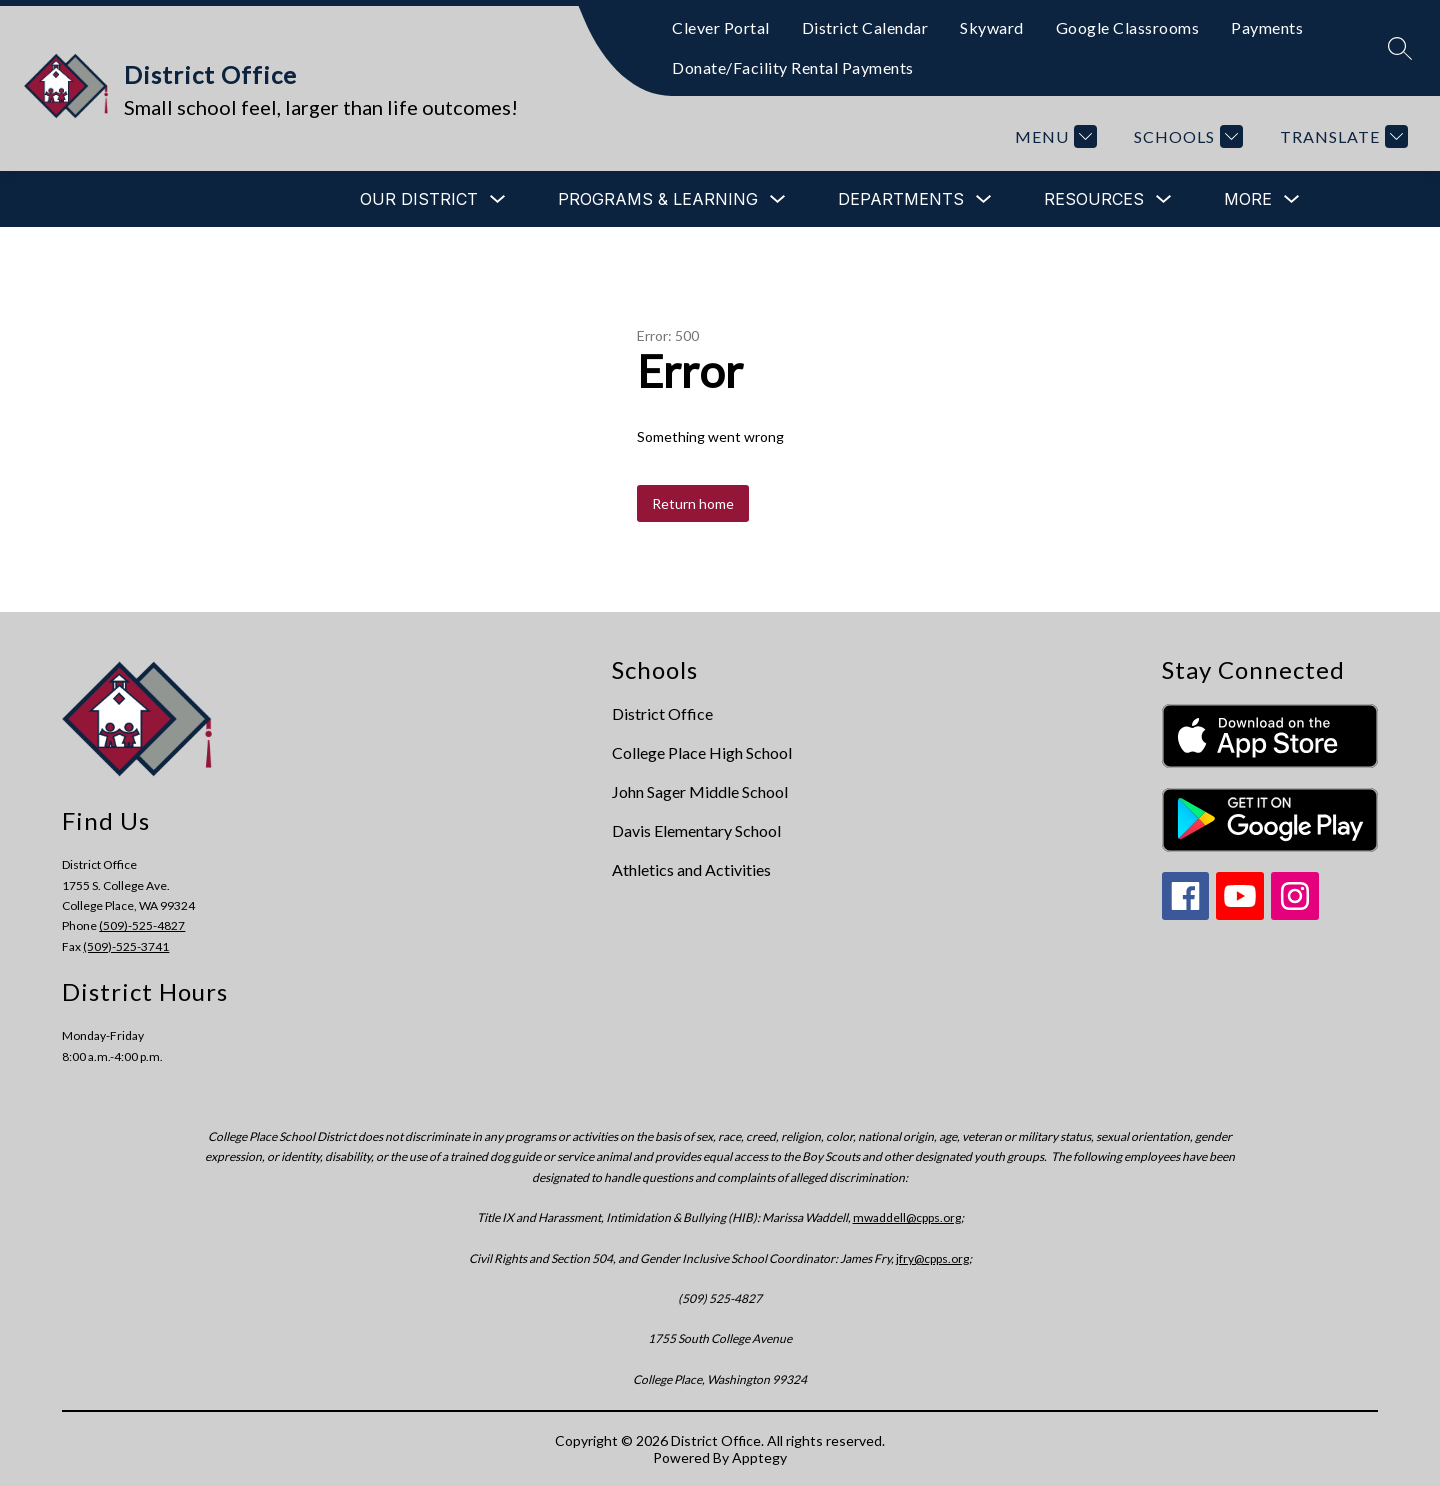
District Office (662, 713)
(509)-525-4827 (142, 925)
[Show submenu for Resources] (1094, 199)
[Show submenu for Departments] (901, 199)
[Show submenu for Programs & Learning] (658, 199)
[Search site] (1400, 48)
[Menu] (1053, 136)
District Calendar (865, 27)
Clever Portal (721, 27)
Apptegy (759, 1457)
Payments (1267, 27)
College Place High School (702, 752)
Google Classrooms (1128, 27)
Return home (693, 503)
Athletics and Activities (691, 869)
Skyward (992, 27)
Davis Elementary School (696, 830)
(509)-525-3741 (126, 946)
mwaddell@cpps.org (907, 1217)
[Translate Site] (1341, 136)
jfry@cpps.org (932, 1258)
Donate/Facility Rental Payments (793, 67)
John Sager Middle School (700, 791)
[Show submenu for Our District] (419, 199)
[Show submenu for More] (1248, 199)
